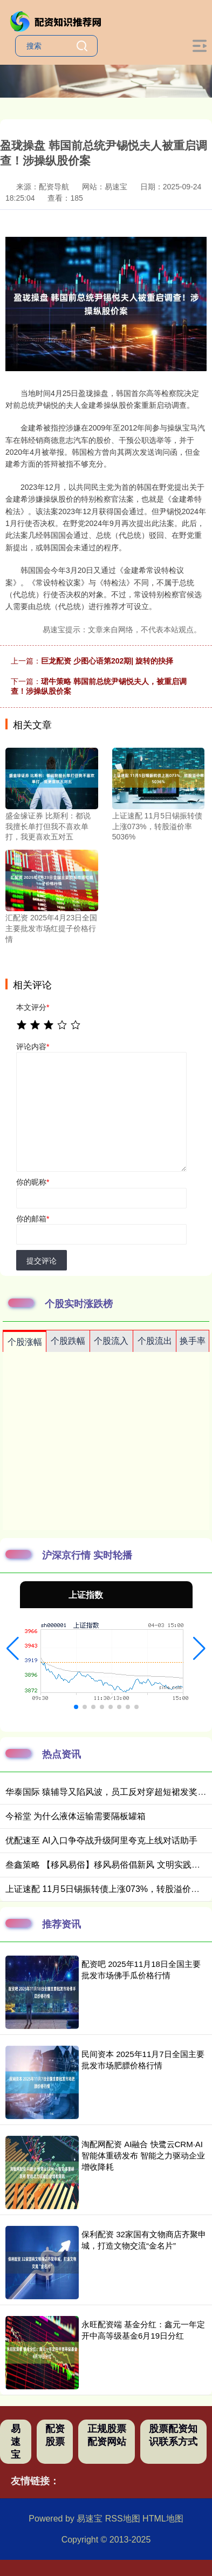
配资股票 (55, 2435)
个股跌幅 (68, 1340)
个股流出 (155, 1340)
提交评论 (41, 1260)
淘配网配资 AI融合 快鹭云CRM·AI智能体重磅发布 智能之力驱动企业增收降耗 (143, 2155)
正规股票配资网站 (106, 2435)
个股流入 (111, 1340)
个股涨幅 (25, 1342)
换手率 (193, 1340)
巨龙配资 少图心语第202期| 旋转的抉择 (107, 661)
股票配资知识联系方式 (173, 2435)
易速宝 (15, 2441)
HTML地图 (162, 2518)
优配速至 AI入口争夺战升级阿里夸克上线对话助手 (101, 1840)
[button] (12, 1649)
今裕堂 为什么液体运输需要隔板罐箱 (75, 1816)
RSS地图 (122, 2518)
